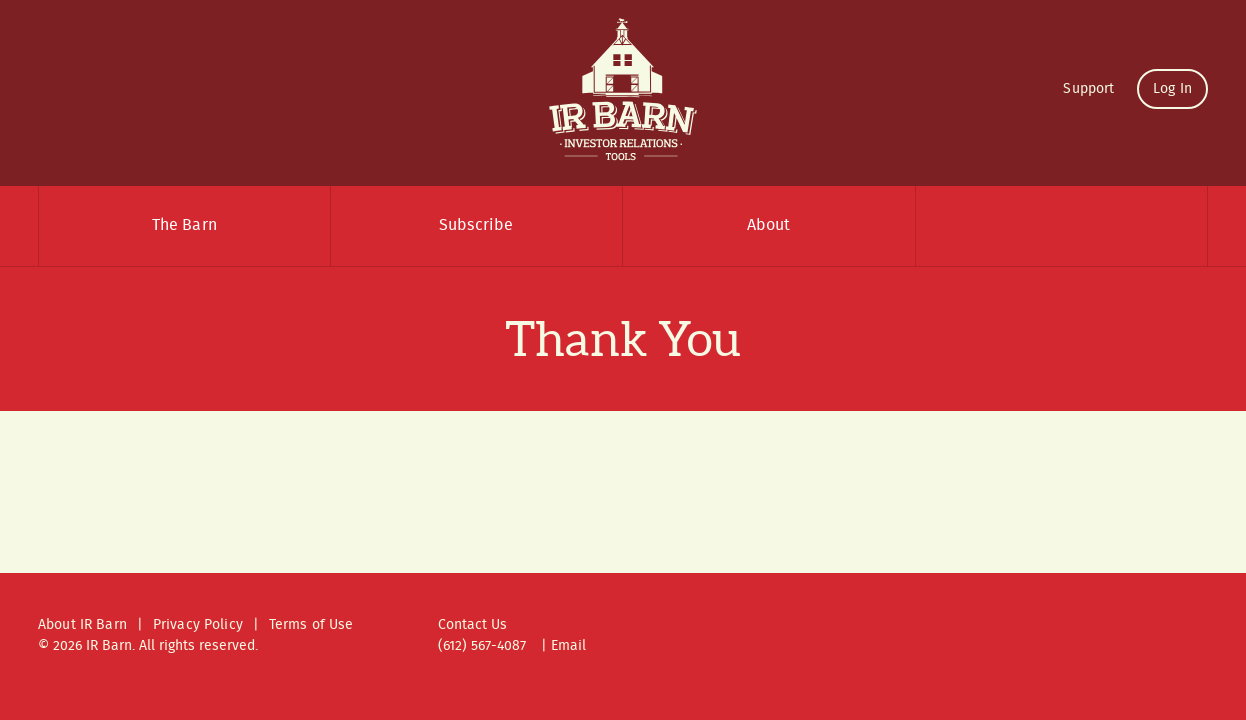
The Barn (184, 225)
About (769, 225)
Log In (1172, 89)
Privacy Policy (198, 625)
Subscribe (476, 225)
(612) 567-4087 (482, 646)
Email (568, 646)
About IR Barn (82, 625)
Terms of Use (311, 625)
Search (1062, 226)
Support (1088, 89)
